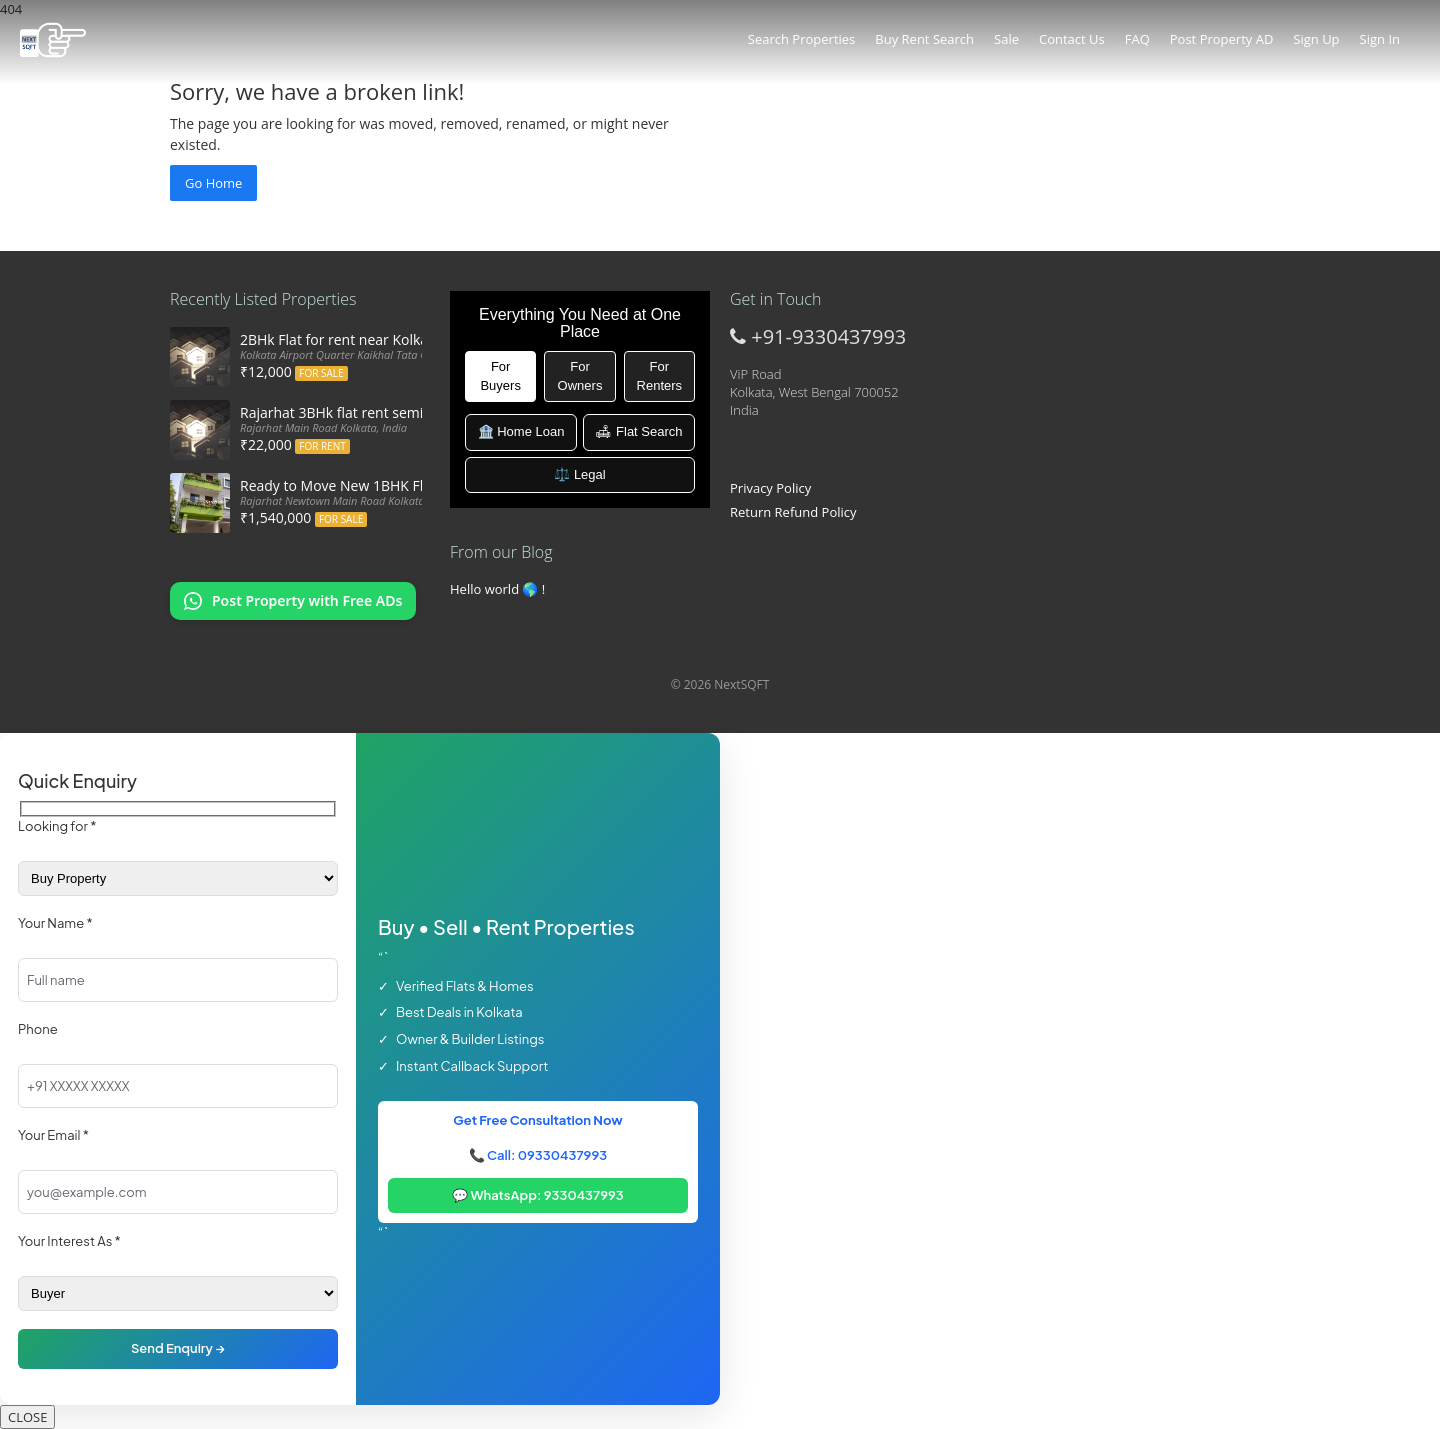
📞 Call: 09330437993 (538, 1155)
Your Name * (55, 923)
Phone (38, 1029)
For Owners (580, 376)
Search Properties (801, 39)
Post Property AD (1222, 39)
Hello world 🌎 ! (497, 589)
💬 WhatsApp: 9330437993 (538, 1195)
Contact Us (1072, 39)
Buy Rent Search (924, 39)
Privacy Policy (770, 488)
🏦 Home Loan (521, 431)
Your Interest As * (69, 1241)
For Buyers (500, 376)
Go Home (213, 183)
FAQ (1137, 39)
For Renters (660, 376)
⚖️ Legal (579, 474)
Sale (1006, 39)
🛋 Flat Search (638, 431)
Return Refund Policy (793, 512)
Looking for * (57, 826)
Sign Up (1316, 39)
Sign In (1380, 39)
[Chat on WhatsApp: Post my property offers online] (293, 601)
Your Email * (53, 1135)
